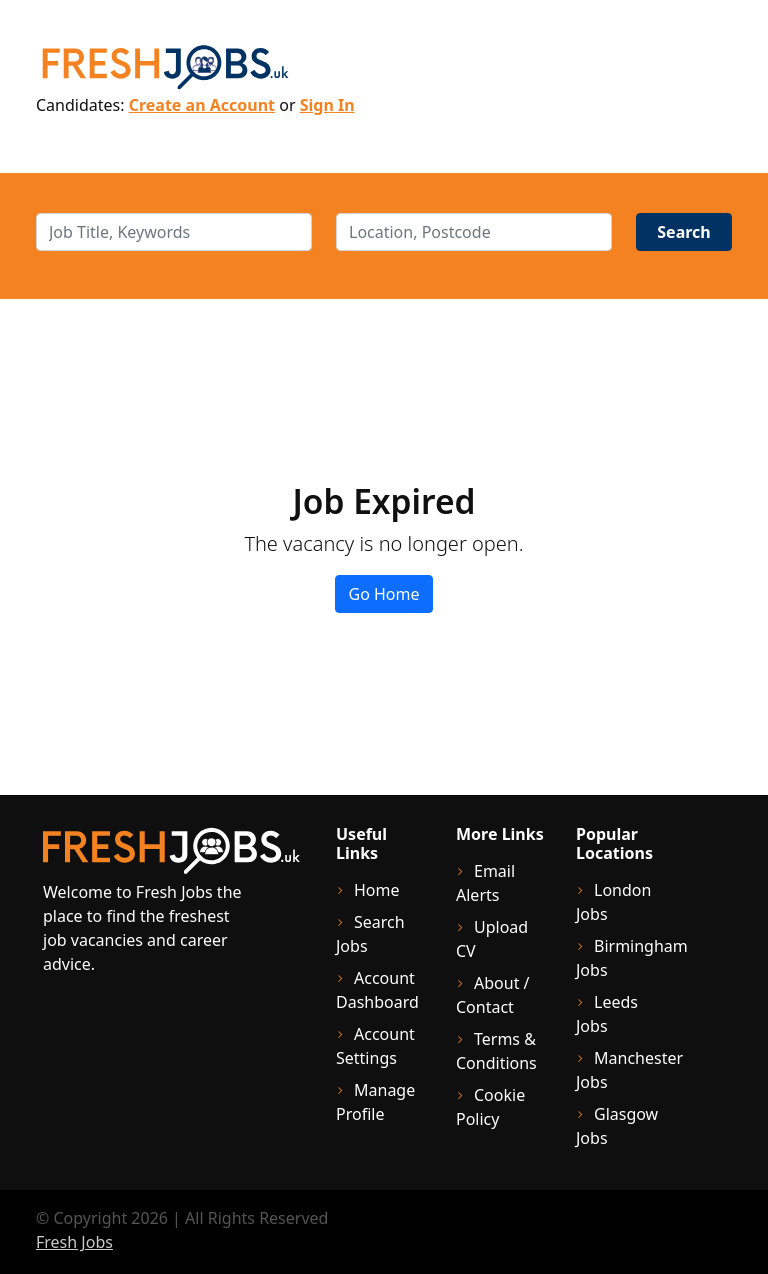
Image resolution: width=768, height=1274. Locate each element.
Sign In (327, 105)
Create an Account (202, 105)
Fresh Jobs (74, 1242)
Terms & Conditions (496, 1051)
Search (683, 232)
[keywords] (174, 232)
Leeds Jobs (607, 1014)
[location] (474, 232)
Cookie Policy (490, 1107)
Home (377, 890)
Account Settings (375, 1046)
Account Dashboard (377, 990)
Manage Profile (375, 1102)
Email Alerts (485, 883)
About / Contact (493, 995)
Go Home (383, 594)
